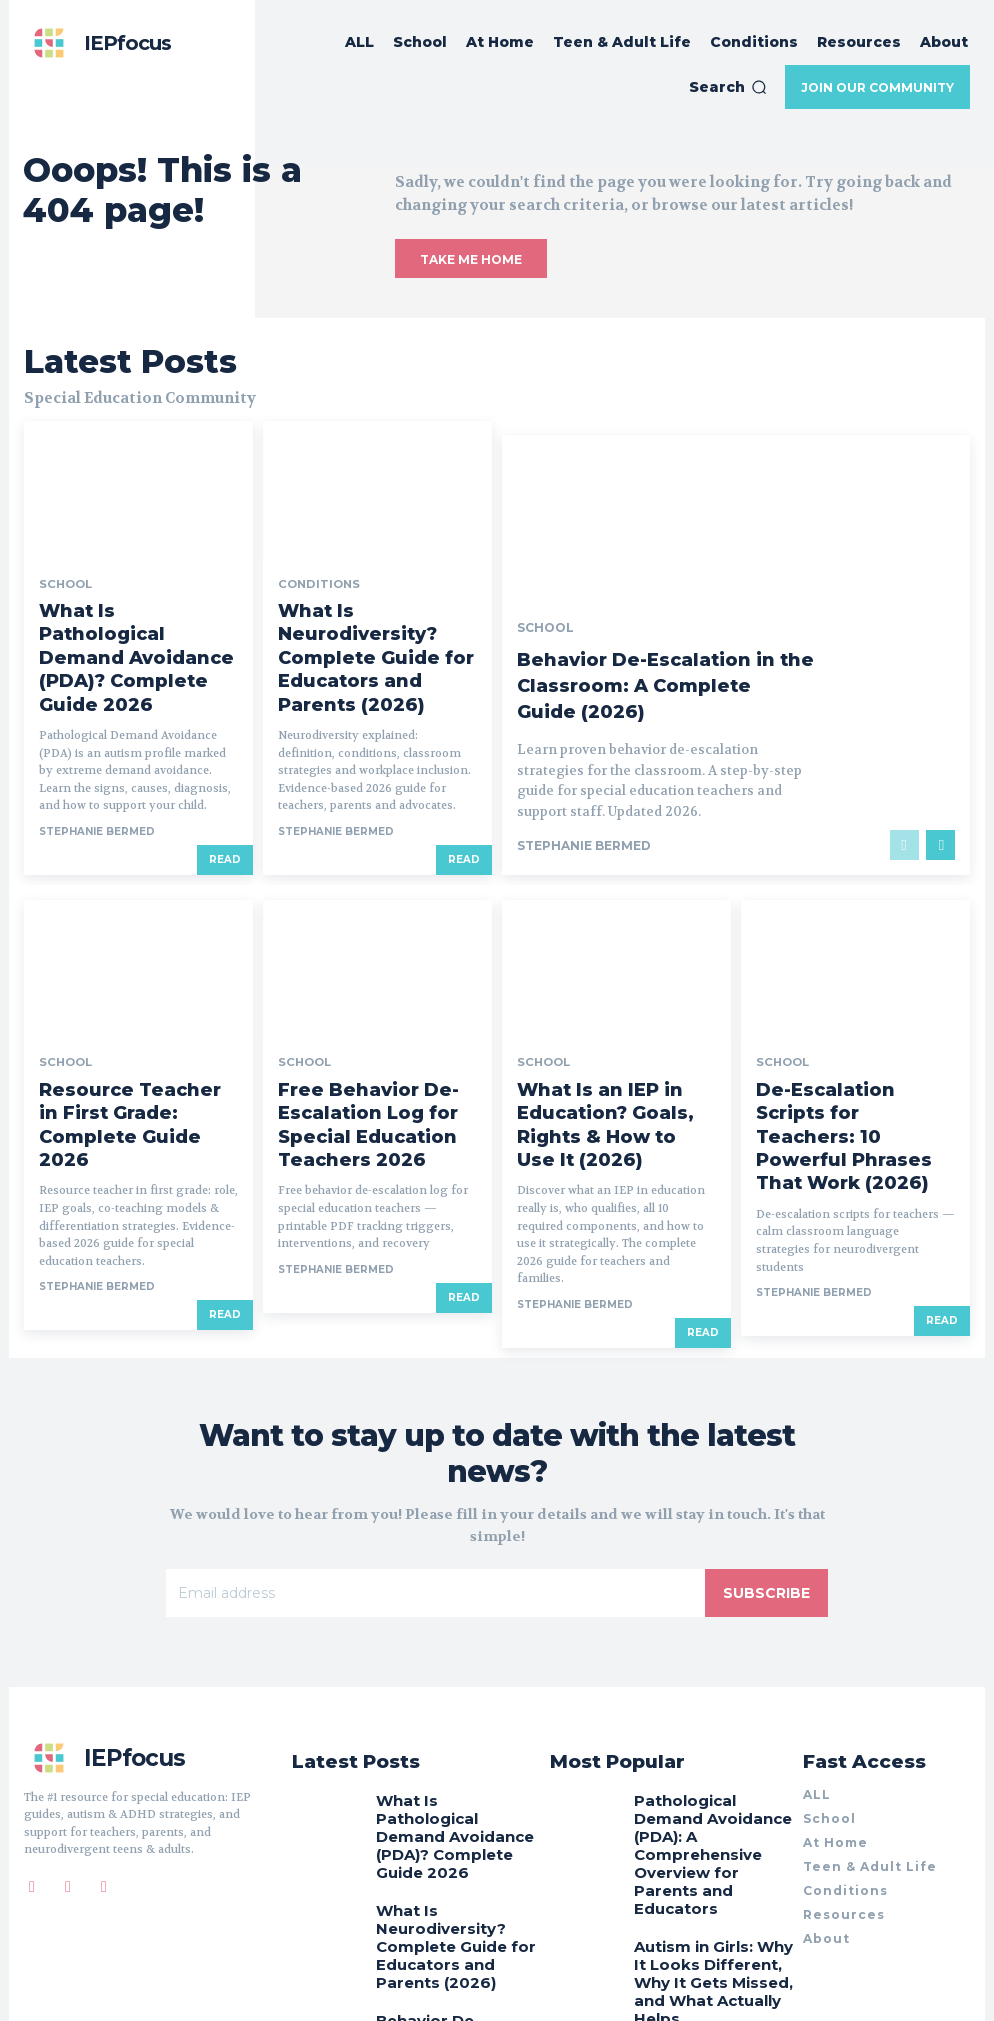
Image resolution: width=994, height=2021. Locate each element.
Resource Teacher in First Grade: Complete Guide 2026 (138, 1012)
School (62, 559)
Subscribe (766, 1464)
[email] (435, 1464)
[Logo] (97, 43)
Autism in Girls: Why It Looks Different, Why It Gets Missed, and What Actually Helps (706, 1770)
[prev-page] (904, 764)
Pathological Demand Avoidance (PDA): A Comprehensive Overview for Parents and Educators (715, 1686)
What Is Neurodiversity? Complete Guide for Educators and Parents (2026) (360, 605)
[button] (728, 87)
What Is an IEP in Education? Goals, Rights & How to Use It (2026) (616, 1020)
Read (225, 763)
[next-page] (940, 764)
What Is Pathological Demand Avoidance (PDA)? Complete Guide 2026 (129, 597)
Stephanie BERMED (97, 735)
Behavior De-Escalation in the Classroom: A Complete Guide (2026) (658, 605)
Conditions (314, 559)
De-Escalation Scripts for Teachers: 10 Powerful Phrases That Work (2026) (845, 1020)
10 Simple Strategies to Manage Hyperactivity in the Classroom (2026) (709, 1847)
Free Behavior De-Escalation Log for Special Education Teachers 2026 (376, 1020)
